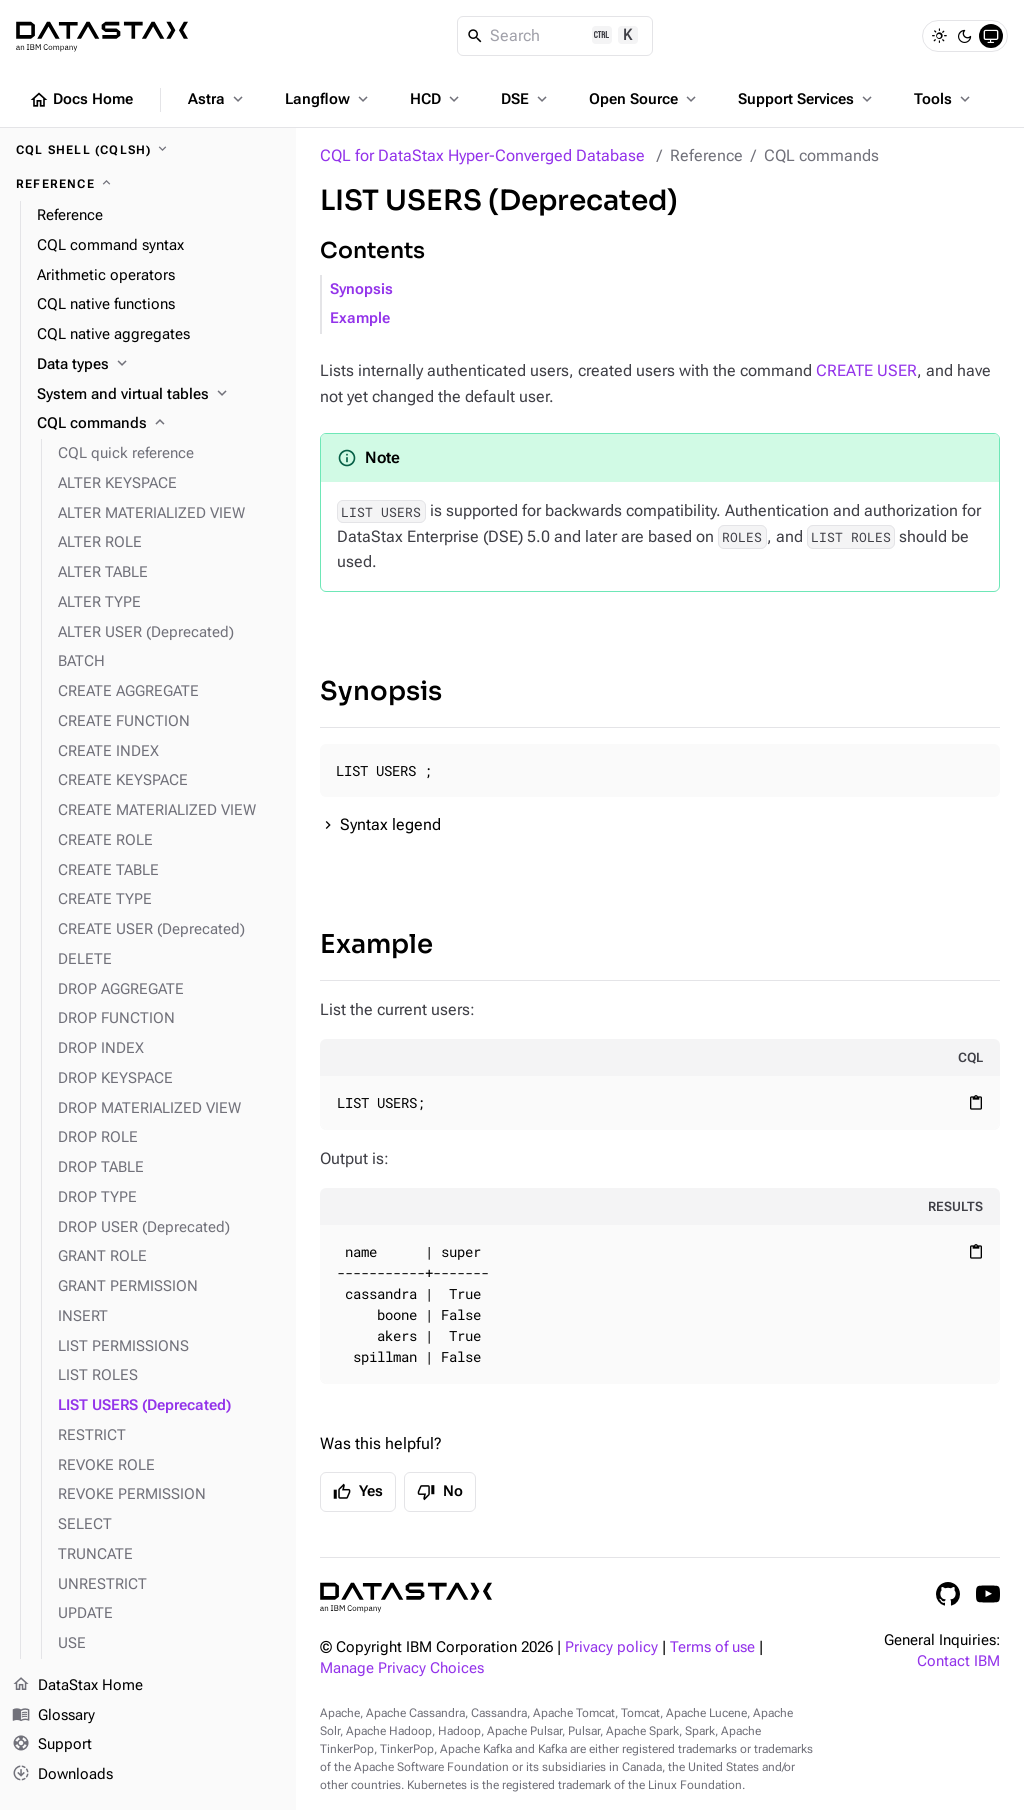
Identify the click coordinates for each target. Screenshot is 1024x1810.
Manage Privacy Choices (402, 1668)
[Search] (555, 36)
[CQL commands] (158, 424)
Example (360, 318)
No (440, 1492)
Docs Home (81, 100)
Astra (217, 99)
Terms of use (712, 1647)
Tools (944, 99)
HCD (436, 99)
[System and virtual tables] (158, 395)
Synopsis (361, 289)
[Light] (939, 36)
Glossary (53, 1716)
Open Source (644, 99)
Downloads (62, 1775)
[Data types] (158, 365)
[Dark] (965, 36)
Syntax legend (390, 824)
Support (52, 1745)
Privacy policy (611, 1647)
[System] (991, 36)
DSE (526, 99)
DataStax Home (77, 1686)
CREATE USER (866, 370)
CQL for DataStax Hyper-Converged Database (482, 155)
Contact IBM (958, 1661)
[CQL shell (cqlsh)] (148, 150)
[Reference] (148, 184)
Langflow (328, 99)
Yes (358, 1492)
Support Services (807, 99)
